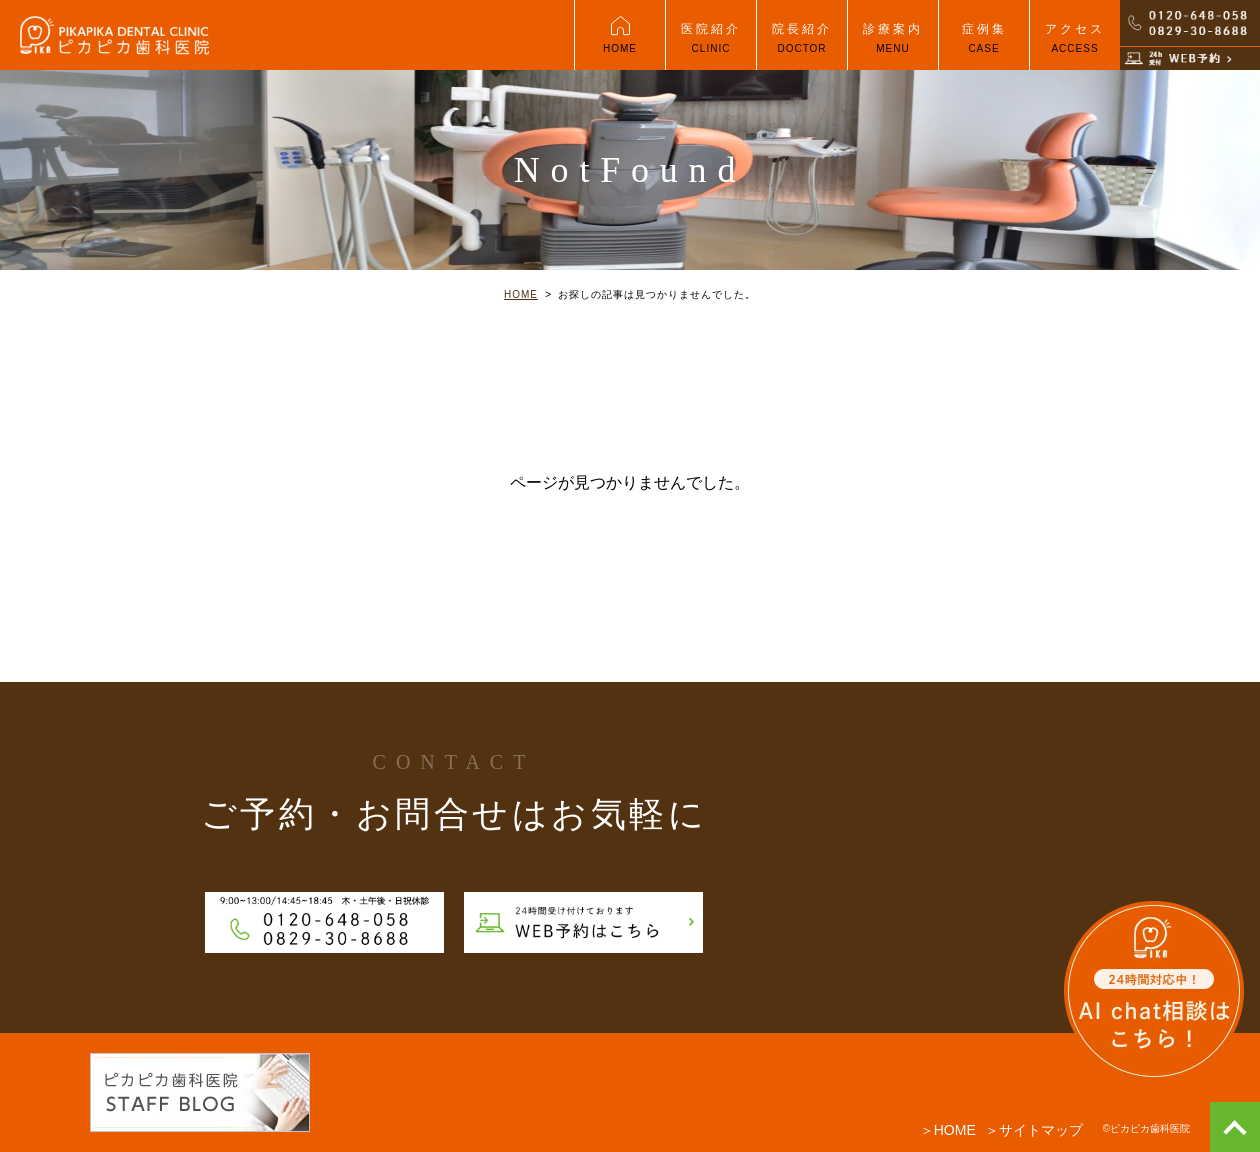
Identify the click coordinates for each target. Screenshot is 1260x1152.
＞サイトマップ (1034, 1130)
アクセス (1075, 46)
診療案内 (893, 46)
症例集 (984, 46)
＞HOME (948, 1130)
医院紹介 (711, 46)
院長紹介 (802, 46)
